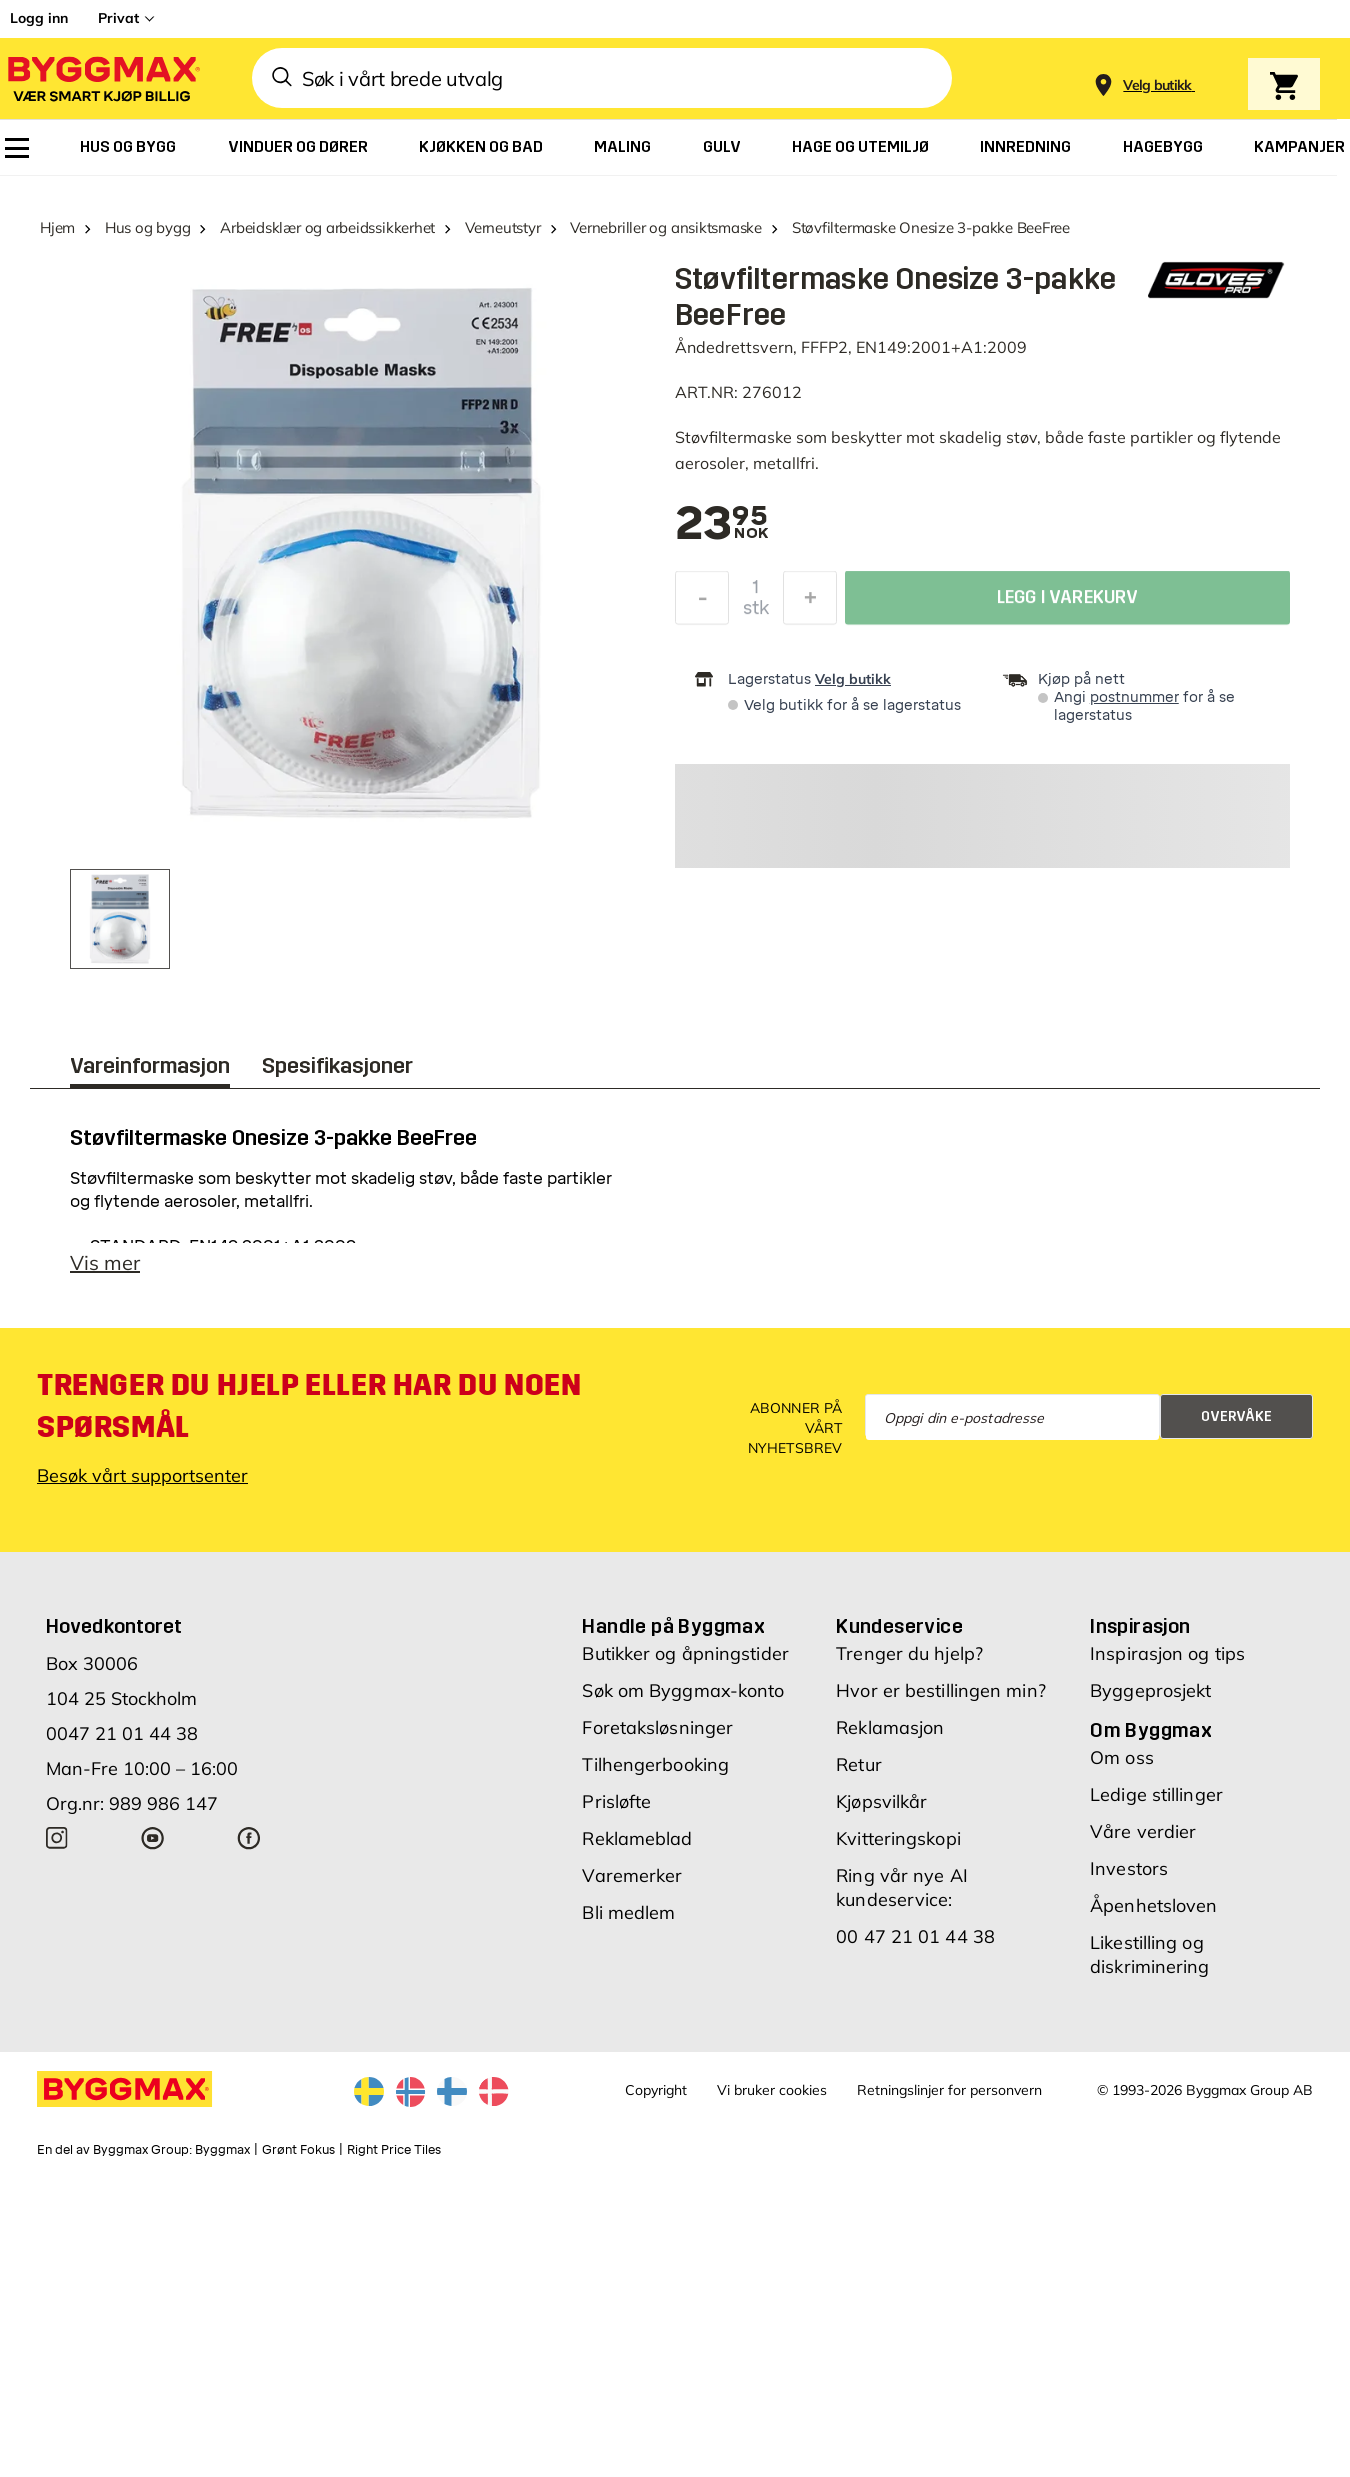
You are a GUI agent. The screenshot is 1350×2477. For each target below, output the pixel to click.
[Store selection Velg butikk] (1157, 85)
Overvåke (1236, 1416)
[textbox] (721, 525)
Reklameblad (637, 1838)
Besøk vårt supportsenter (142, 1475)
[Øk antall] (810, 600)
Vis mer (105, 1262)
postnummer (1134, 697)
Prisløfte (616, 1801)
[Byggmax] (102, 78)
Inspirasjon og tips (1167, 1653)
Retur (859, 1764)
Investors (1129, 1868)
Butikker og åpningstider (685, 1653)
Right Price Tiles (394, 2150)
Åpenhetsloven (1153, 1905)
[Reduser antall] (702, 600)
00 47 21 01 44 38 (915, 1936)
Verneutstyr (503, 227)
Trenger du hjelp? (909, 1653)
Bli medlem (628, 1912)
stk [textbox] (756, 610)
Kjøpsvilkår (881, 1801)
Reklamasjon (890, 1727)
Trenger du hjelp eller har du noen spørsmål (309, 1406)
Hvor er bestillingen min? (941, 1690)
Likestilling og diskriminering (1149, 1954)
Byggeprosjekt (1150, 1690)
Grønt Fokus (298, 2150)
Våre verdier (1143, 1831)
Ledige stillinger (1156, 1794)
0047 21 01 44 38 (122, 1733)
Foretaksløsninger (657, 1727)
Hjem (57, 227)
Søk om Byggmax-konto (683, 1690)
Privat (118, 18)
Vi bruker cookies (772, 2090)
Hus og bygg (148, 227)
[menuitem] (17, 148)
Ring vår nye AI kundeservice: (902, 1887)
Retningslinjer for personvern (949, 2090)
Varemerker (632, 1875)
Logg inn (39, 18)
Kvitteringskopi (898, 1838)
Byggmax (222, 2150)
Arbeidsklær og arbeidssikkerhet (327, 227)
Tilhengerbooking (655, 1764)
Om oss (1122, 1757)
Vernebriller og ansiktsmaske (666, 227)
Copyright (656, 2090)
